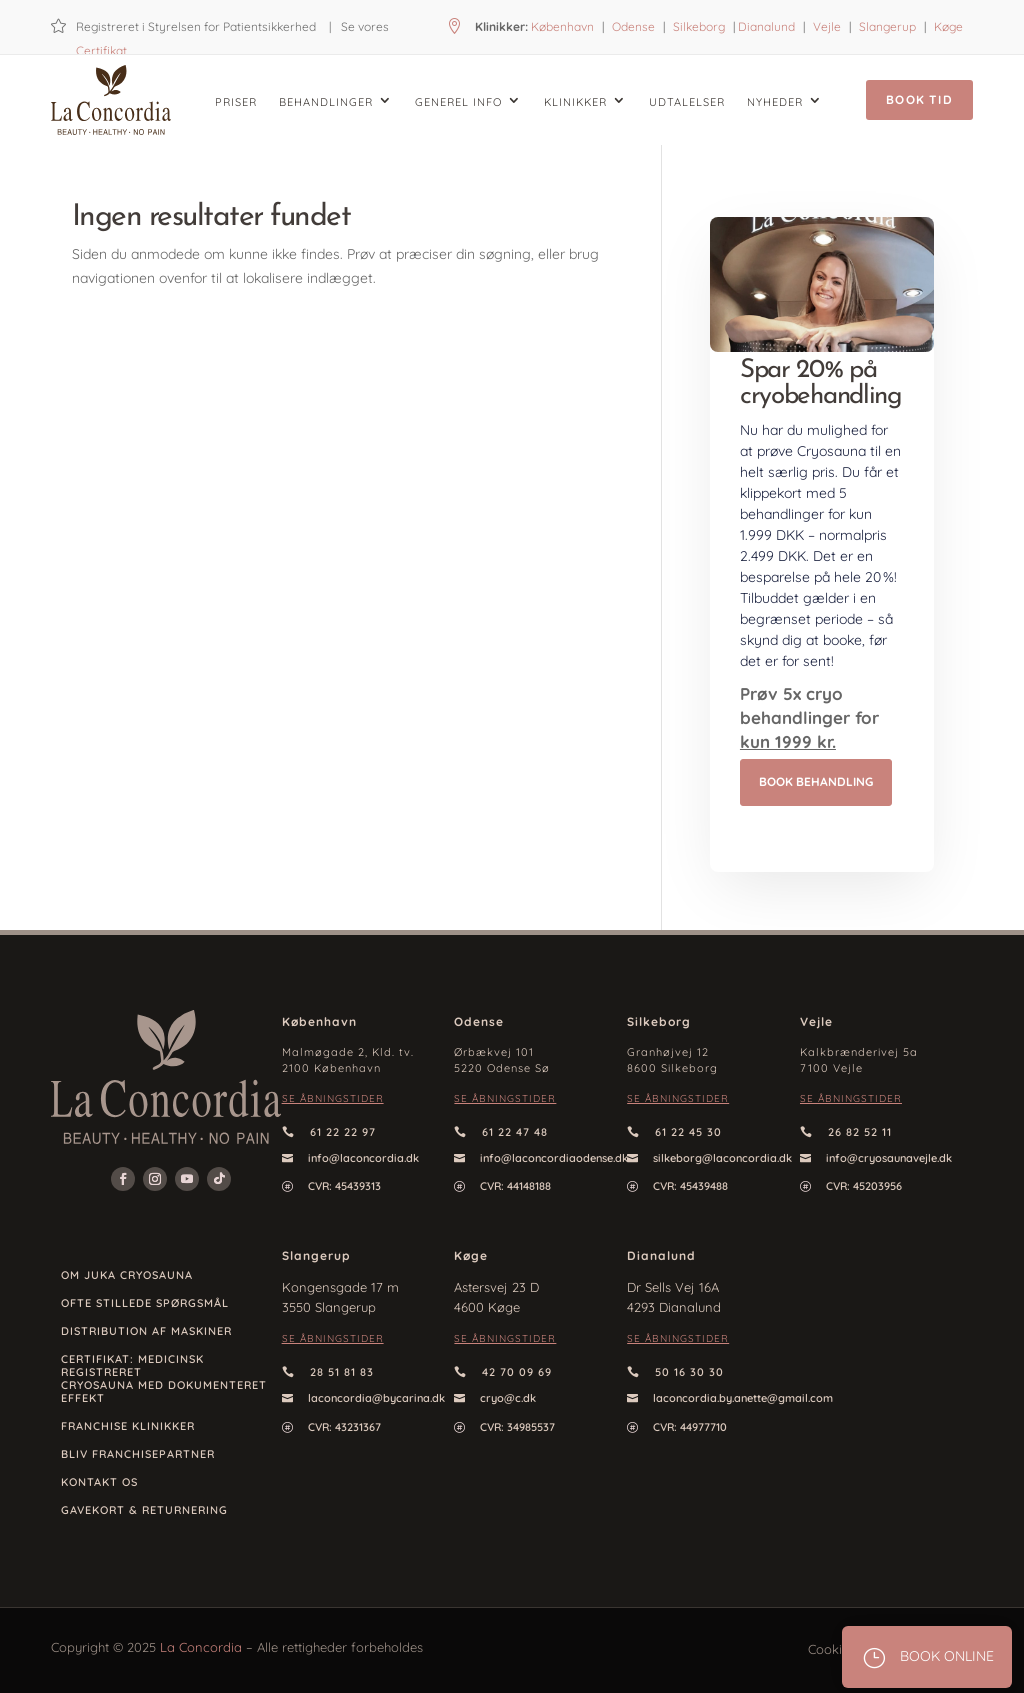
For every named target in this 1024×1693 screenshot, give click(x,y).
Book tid (919, 99)
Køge (948, 26)
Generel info (458, 102)
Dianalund (766, 26)
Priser (236, 102)
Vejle (827, 26)
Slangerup (887, 26)
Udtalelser (687, 102)
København (562, 26)
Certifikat (101, 50)
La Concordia (201, 1647)
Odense (632, 26)
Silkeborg (699, 26)
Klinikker (575, 102)
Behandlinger (326, 102)
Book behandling (816, 781)
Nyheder (775, 102)
